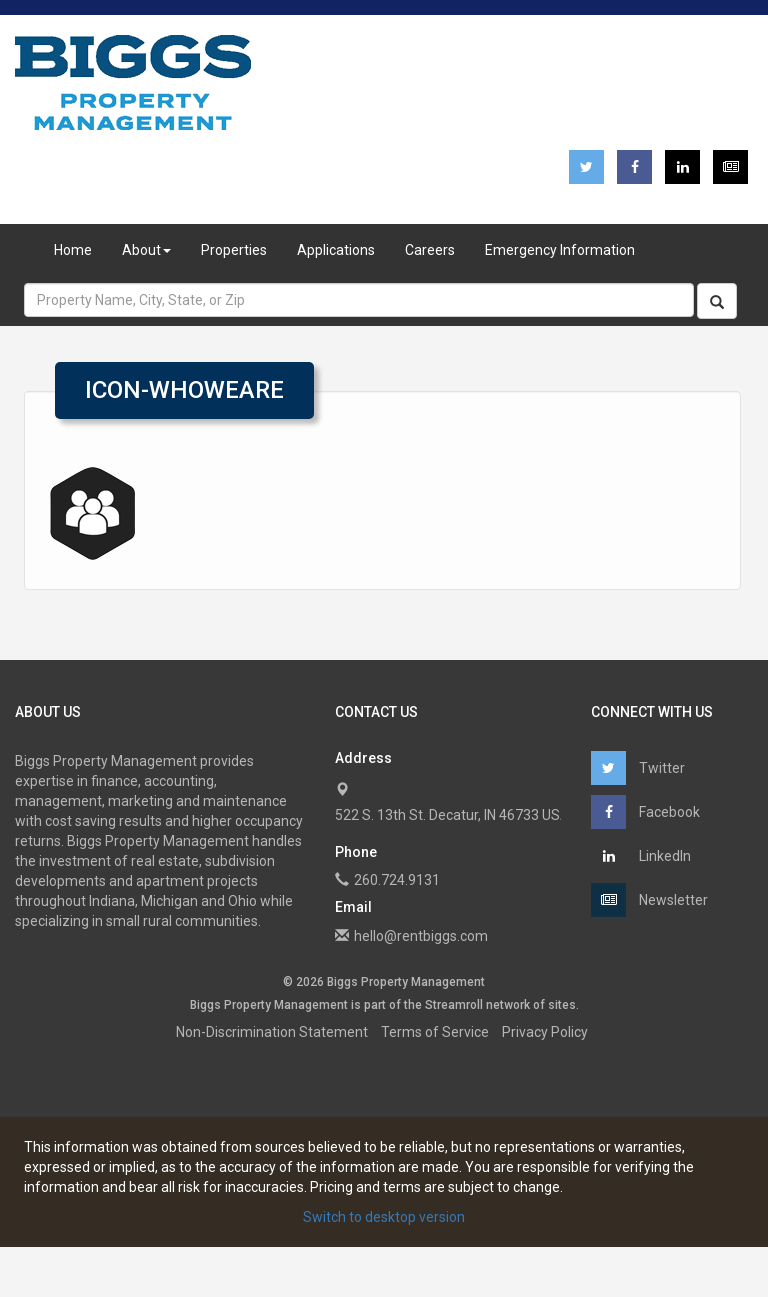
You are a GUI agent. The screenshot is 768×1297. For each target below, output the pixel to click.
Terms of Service (435, 1032)
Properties (234, 250)
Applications (336, 250)
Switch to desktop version (384, 1217)
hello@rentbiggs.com (421, 936)
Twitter (638, 768)
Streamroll (454, 1005)
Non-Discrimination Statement (272, 1032)
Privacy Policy (545, 1032)
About (146, 250)
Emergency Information (560, 250)
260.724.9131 (397, 880)
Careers (430, 250)
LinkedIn (641, 856)
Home (73, 250)
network (508, 1005)
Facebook (645, 812)
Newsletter (649, 900)
